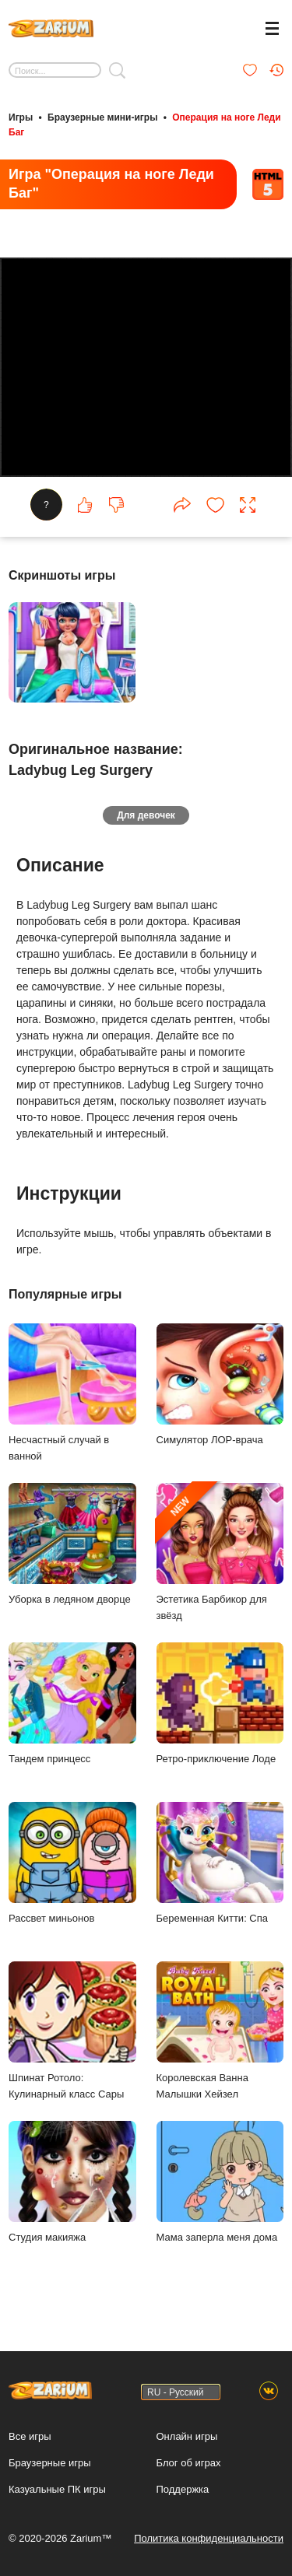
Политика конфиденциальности (208, 2538)
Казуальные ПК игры (57, 2489)
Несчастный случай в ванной (72, 1392)
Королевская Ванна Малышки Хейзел (220, 2030)
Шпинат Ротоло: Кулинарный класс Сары (72, 2030)
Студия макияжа (72, 2182)
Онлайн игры (187, 2436)
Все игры (30, 2436)
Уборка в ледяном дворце (72, 1544)
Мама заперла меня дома (220, 2182)
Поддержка (183, 2489)
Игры (21, 117)
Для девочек (146, 815)
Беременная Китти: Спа (220, 1863)
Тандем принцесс (72, 1703)
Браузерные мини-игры (102, 117)
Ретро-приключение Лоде (220, 1703)
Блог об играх (189, 2463)
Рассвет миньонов (72, 1863)
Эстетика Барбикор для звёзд (220, 1552)
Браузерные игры (50, 2463)
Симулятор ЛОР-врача (220, 1384)
